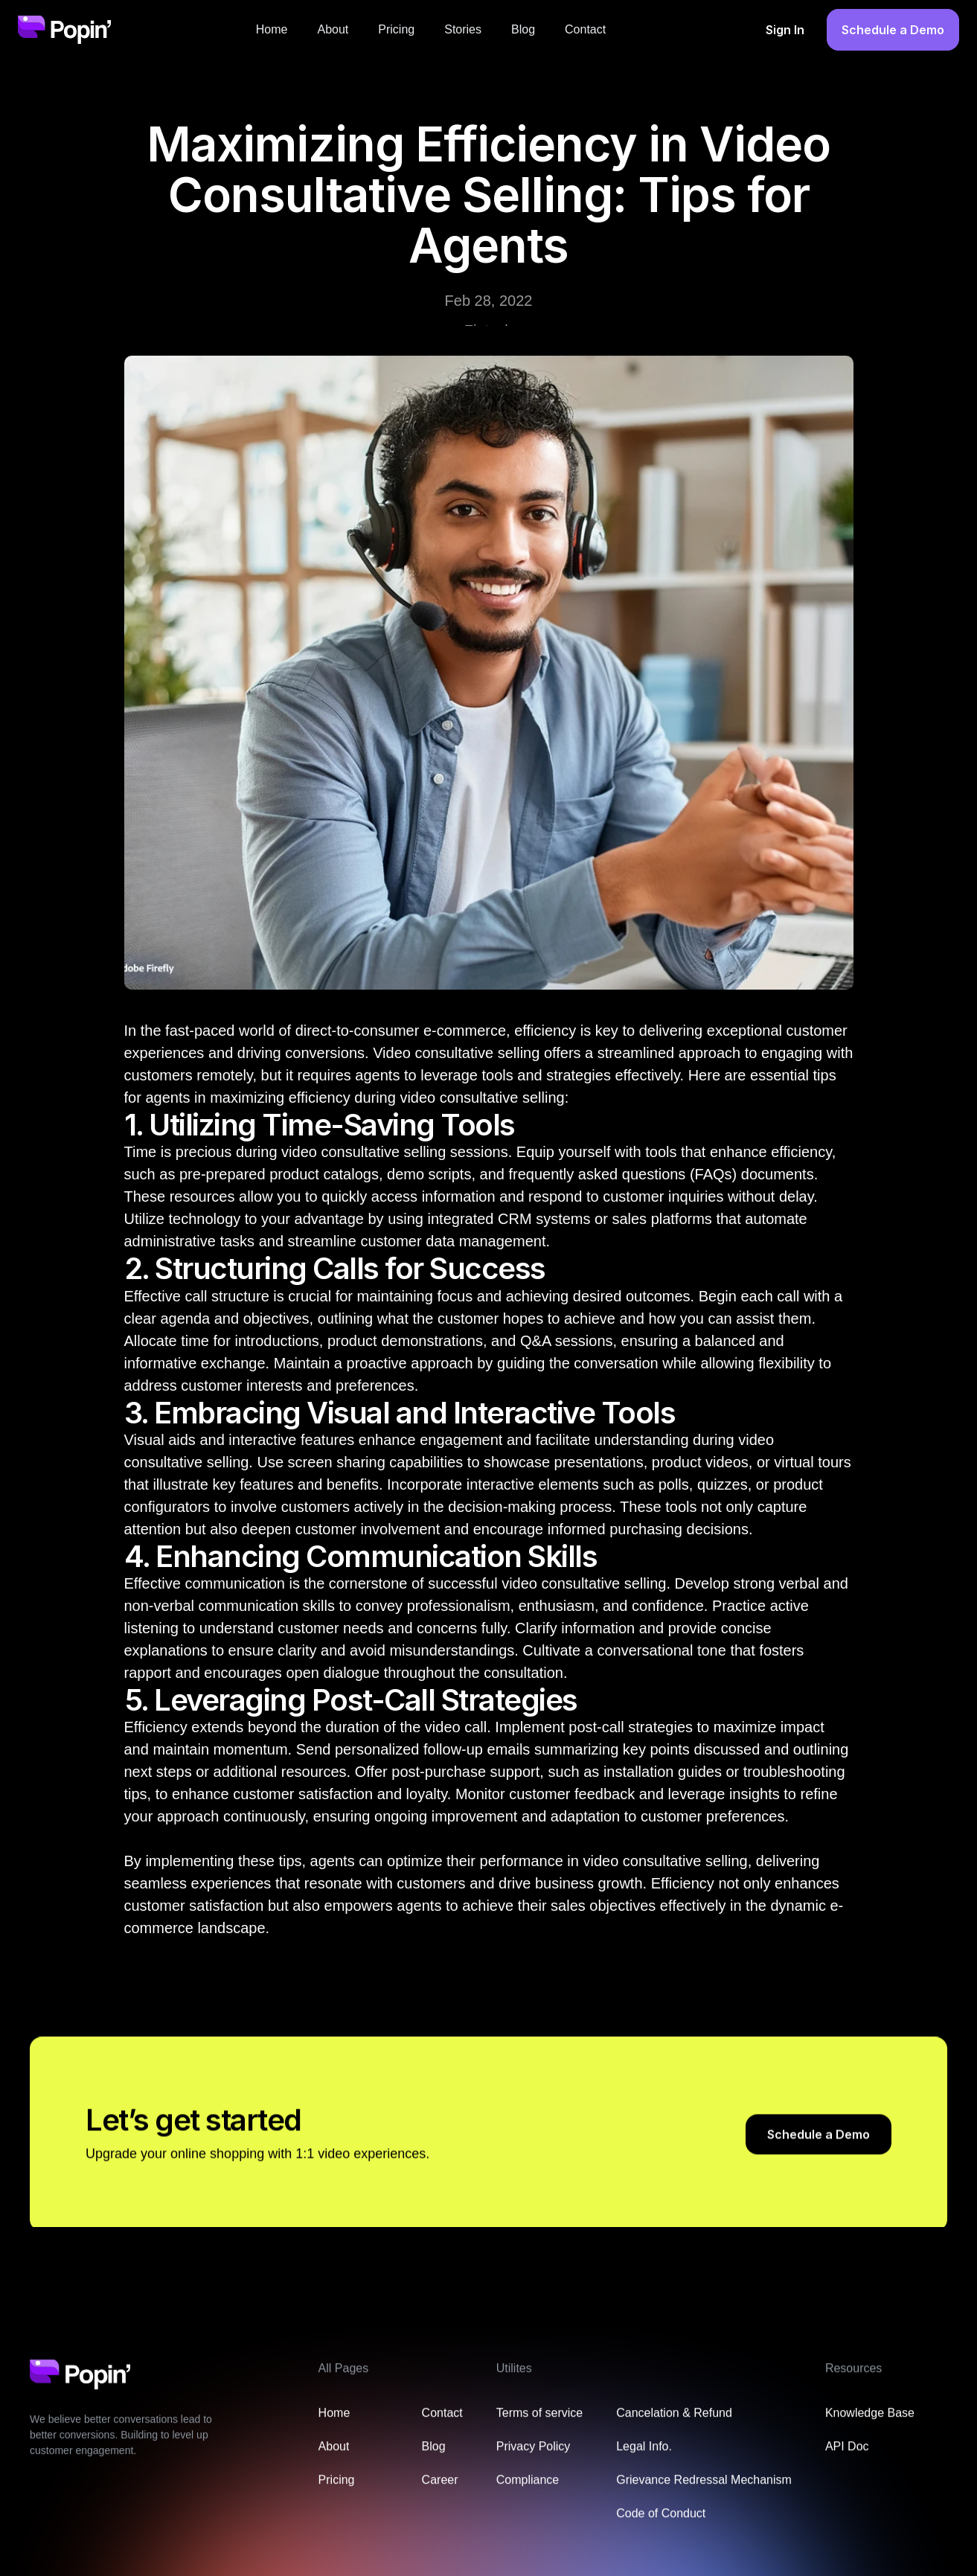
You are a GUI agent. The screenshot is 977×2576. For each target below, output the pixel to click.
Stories (462, 29)
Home (272, 29)
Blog (523, 29)
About (333, 29)
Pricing (396, 29)
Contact (585, 29)
